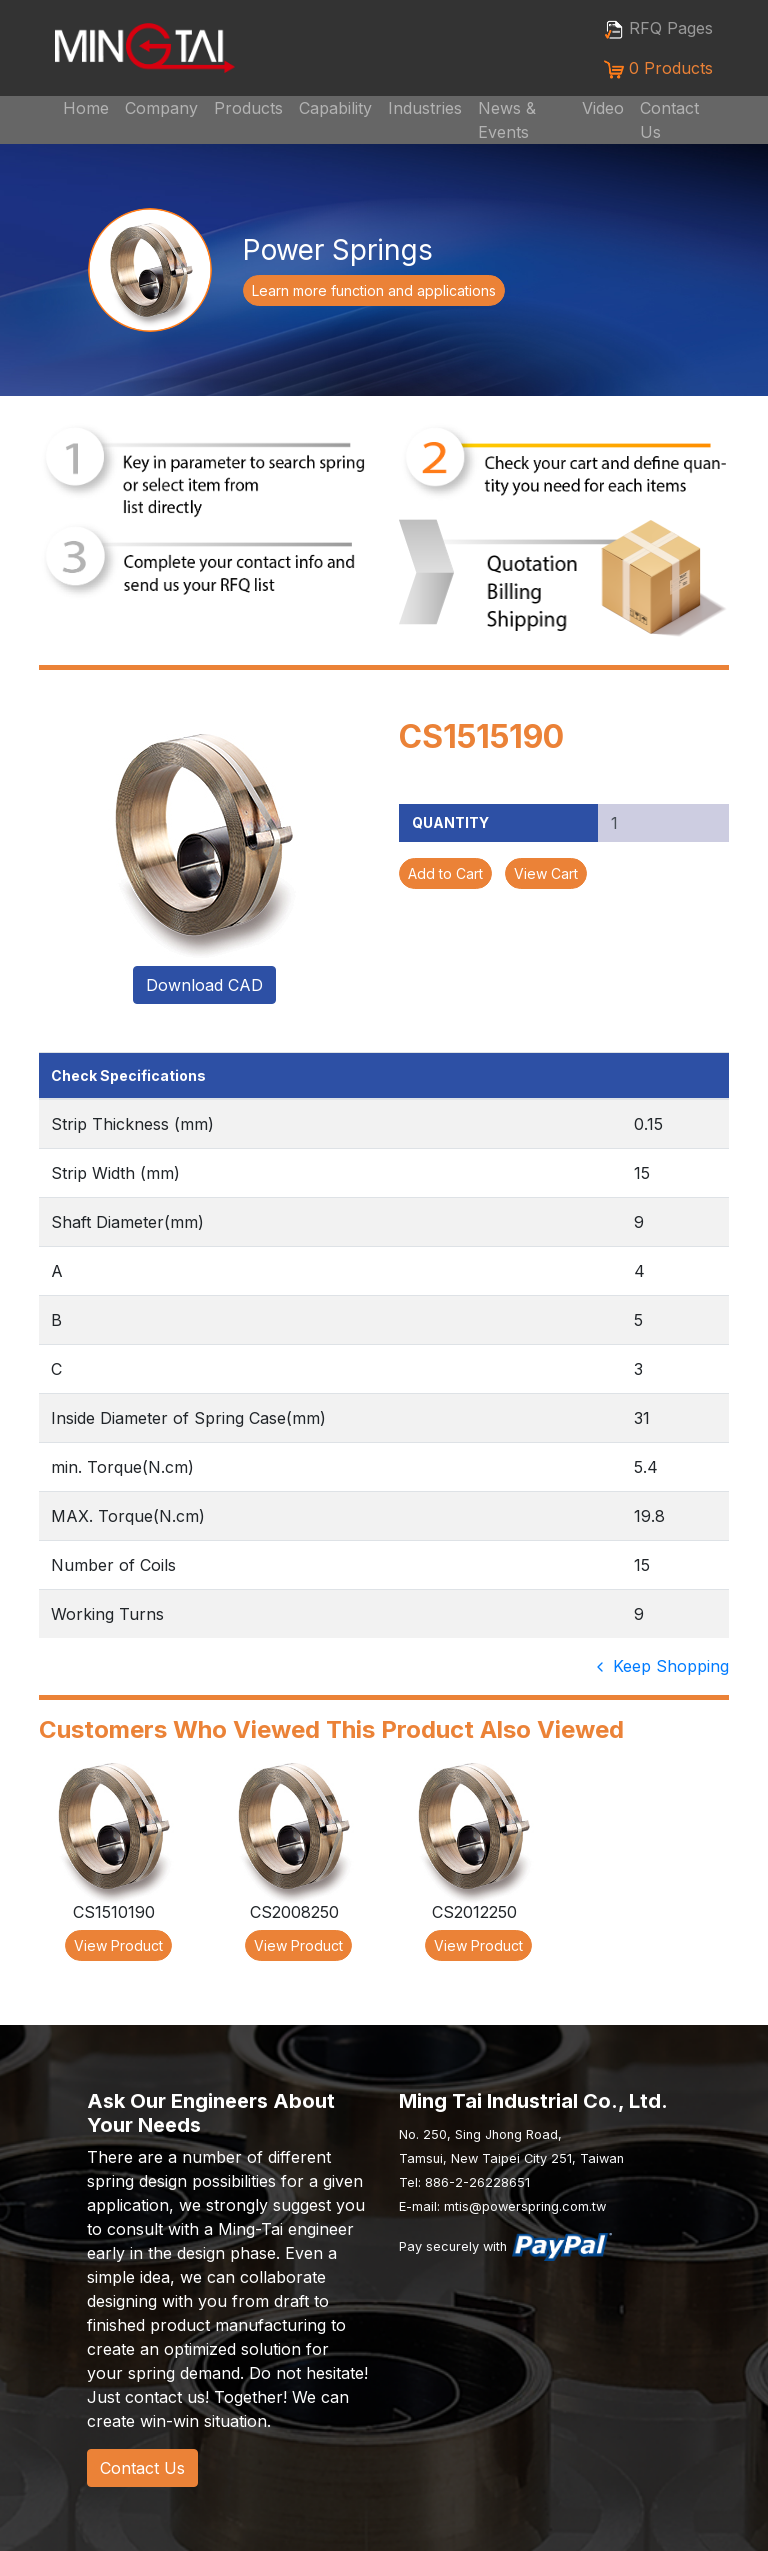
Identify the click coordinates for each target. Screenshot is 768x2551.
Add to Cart (445, 873)
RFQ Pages (658, 29)
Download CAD (204, 985)
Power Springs (338, 250)
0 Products (658, 68)
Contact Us (669, 120)
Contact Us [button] (142, 2468)
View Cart (546, 873)
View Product (118, 1945)
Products (248, 108)
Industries (425, 108)
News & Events (507, 120)
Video (603, 108)
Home (86, 108)
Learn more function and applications (374, 290)
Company (161, 108)
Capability (335, 108)
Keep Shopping (660, 1666)
